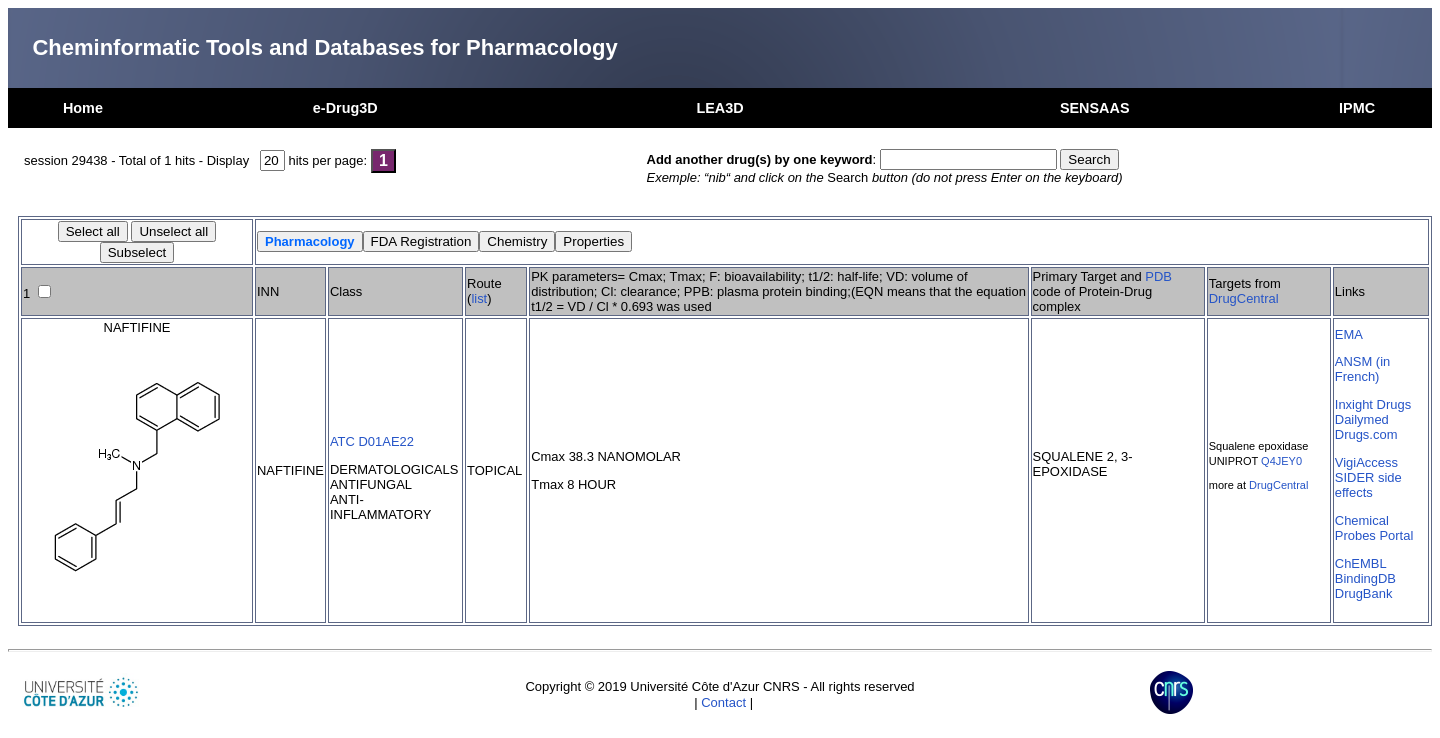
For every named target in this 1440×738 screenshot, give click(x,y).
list (479, 298)
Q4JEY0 (1281, 461)
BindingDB (1365, 578)
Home (83, 108)
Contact (723, 702)
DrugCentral (1244, 298)
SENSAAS (1095, 108)
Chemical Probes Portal (1374, 528)
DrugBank (1364, 593)
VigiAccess (1366, 462)
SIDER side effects (1368, 485)
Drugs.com (1366, 434)
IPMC (1357, 108)
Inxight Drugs (1373, 404)
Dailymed (1362, 419)
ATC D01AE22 (372, 441)
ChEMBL (1361, 563)
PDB (1158, 276)
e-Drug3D (345, 108)
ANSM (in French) (1362, 369)
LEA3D (719, 108)
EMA (1349, 334)
